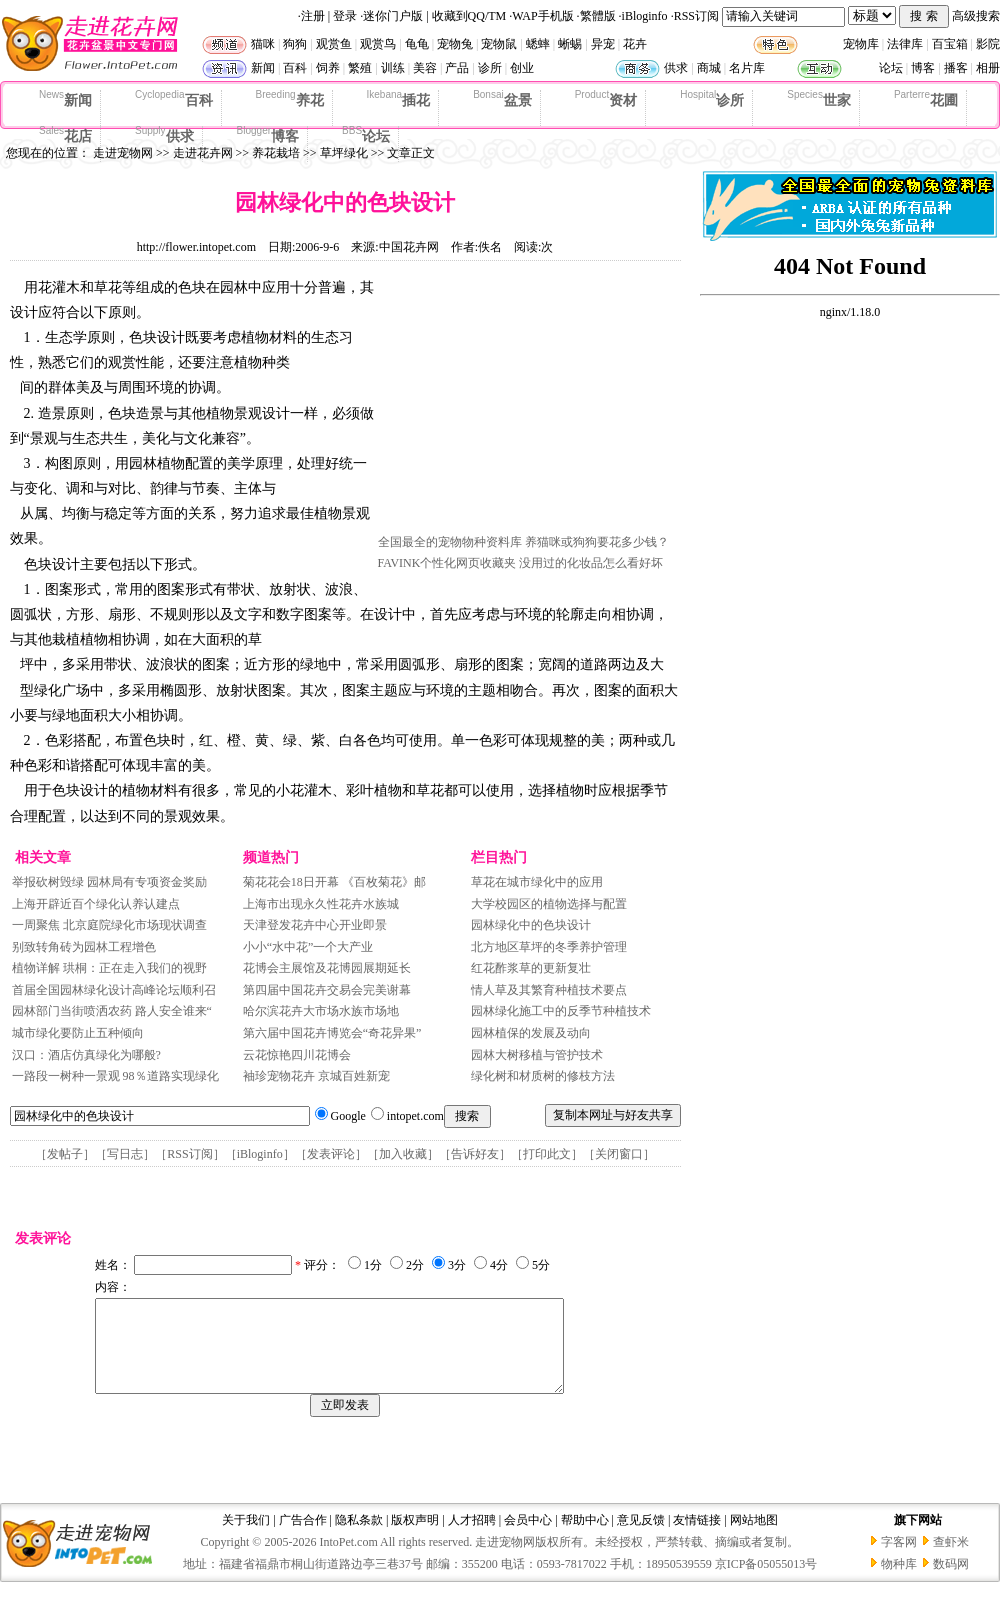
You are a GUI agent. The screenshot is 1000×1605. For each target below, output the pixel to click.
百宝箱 (950, 44)
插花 (399, 99)
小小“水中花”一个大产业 (308, 947)
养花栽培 (276, 153)
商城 (709, 68)
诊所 (490, 68)
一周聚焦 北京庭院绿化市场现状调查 (111, 925)
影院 (988, 44)
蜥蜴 (570, 44)
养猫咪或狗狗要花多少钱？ (597, 542)
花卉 (635, 44)
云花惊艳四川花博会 (297, 1055)
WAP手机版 (542, 16)
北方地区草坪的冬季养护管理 (549, 947)
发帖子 (65, 1154)
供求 (676, 68)
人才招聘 (472, 1538)
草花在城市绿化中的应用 (537, 882)
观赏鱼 (334, 44)
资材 (606, 99)
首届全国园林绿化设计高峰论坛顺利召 (114, 990)
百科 (295, 68)
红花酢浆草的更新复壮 (531, 968)
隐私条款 (359, 1538)
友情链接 (697, 1538)
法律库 (905, 44)
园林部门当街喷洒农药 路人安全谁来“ (112, 1011)
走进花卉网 (203, 153)
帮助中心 (585, 1538)
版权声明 (415, 1538)
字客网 (899, 1560)
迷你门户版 (393, 16)
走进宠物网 (123, 153)
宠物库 (861, 44)
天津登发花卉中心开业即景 (315, 925)
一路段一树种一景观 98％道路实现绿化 (115, 1076)
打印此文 (547, 1154)
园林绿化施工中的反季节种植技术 (561, 1011)
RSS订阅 (696, 16)
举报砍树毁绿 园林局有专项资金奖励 (109, 882)
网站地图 (754, 1538)
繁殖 (360, 68)
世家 (819, 99)
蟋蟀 (538, 44)
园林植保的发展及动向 (531, 1033)
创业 (522, 68)
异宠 (603, 44)
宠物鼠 (499, 44)
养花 (290, 99)
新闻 (263, 68)
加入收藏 (403, 1154)
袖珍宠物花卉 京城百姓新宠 (316, 1076)
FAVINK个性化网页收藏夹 (447, 563)
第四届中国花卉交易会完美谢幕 (327, 990)
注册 (313, 16)
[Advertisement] (528, 403)
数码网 (951, 1582)
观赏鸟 (378, 44)
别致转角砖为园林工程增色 (84, 947)
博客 (923, 68)
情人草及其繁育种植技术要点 (549, 990)
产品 (457, 68)
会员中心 (528, 1538)
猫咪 (263, 44)
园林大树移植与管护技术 (537, 1055)
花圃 (926, 99)
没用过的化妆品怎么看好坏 (591, 563)
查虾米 (951, 1560)
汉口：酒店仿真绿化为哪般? (86, 1055)
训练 (393, 68)
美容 (425, 68)
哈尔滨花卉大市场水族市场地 (321, 1011)
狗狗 (295, 44)
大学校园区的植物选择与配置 (549, 904)
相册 (988, 68)
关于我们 (246, 1538)
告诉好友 (475, 1154)
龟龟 (417, 44)
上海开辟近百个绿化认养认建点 (96, 904)
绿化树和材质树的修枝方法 (543, 1076)
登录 (345, 16)
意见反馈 (641, 1538)
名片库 (747, 68)
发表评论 (331, 1154)
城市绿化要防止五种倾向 (78, 1033)
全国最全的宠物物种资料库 (450, 542)
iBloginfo (645, 16)
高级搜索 (976, 16)
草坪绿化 (344, 153)
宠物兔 (455, 44)
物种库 (899, 1582)
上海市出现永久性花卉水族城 (321, 904)
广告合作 (303, 1538)
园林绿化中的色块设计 (531, 925)
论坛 (891, 68)
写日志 (125, 1154)
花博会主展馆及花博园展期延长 (327, 968)
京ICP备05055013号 (766, 1582)
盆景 (502, 99)
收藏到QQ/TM (469, 16)
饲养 (328, 68)
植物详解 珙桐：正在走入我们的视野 (111, 968)
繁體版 (598, 16)
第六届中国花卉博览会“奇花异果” (332, 1033)
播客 (956, 68)
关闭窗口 (619, 1154)
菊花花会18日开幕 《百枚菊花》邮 (334, 882)
